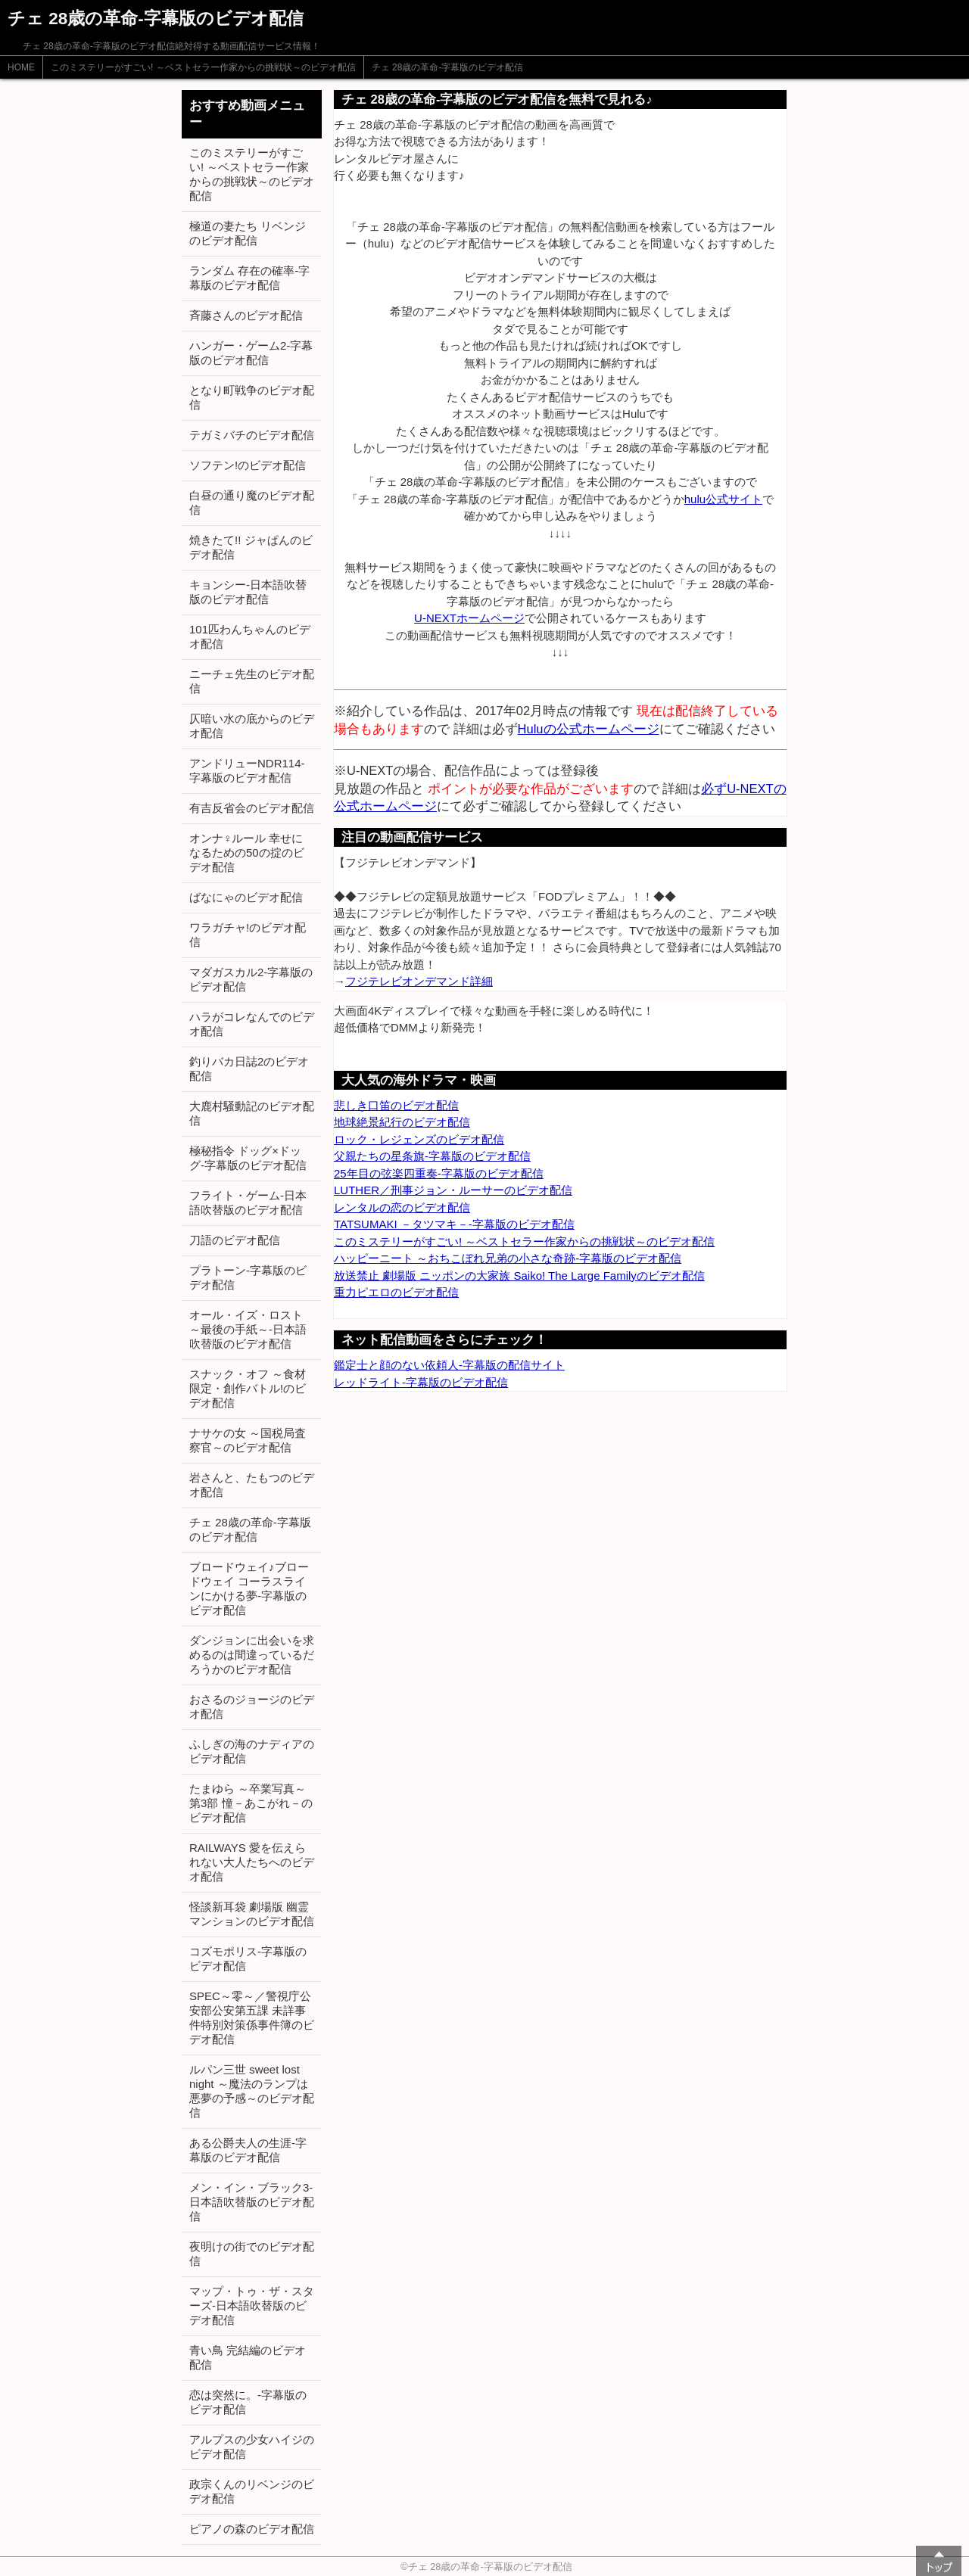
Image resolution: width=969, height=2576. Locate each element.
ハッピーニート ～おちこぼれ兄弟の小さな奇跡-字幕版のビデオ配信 (507, 1258)
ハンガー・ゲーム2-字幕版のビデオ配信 (251, 352)
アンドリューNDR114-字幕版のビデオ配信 (247, 770)
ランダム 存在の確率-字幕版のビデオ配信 (249, 277)
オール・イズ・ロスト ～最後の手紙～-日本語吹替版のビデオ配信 (248, 1329)
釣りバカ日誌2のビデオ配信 (249, 1068)
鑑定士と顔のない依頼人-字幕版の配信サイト (449, 1364)
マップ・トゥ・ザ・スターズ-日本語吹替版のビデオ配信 (251, 2305)
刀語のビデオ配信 (234, 1240)
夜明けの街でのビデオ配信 (251, 2253)
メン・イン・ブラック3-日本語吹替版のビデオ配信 (251, 2202)
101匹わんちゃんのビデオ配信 (249, 636)
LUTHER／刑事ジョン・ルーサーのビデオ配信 (453, 1190)
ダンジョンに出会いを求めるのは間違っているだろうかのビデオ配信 (251, 1654)
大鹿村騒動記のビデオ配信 (251, 1113)
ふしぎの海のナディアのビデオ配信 (251, 1751)
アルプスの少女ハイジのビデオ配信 (251, 2446)
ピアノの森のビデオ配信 (251, 2528)
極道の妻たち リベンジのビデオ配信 (247, 233)
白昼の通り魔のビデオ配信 (251, 502)
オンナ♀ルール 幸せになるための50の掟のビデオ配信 (246, 852)
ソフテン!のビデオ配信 (247, 465)
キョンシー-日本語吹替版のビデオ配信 (248, 591)
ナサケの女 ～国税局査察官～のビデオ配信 (247, 1440)
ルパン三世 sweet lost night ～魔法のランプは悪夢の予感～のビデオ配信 (251, 2091)
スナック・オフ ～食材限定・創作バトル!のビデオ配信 (247, 1388)
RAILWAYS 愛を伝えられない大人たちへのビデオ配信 (251, 1862)
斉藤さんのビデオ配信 (246, 315)
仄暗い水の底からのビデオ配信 (251, 725)
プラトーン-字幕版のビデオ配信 (248, 1277)
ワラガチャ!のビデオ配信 (247, 934)
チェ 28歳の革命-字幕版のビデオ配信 (448, 67)
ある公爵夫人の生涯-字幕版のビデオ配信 (248, 2150)
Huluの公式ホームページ (588, 729)
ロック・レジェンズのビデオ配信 (419, 1139)
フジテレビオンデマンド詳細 (419, 981)
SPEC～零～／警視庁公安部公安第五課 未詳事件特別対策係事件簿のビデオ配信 (251, 2018)
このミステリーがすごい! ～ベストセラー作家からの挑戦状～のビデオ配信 (203, 67)
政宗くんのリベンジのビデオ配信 (251, 2491)
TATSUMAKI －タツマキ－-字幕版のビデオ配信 (454, 1224)
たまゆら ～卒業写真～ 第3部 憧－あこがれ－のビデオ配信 (251, 1803)
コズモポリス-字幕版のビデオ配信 (248, 1958)
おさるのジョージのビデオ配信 (251, 1706)
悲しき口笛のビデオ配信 (396, 1105)
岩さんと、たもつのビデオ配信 (251, 1484)
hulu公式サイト (723, 499)
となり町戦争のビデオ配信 (251, 397)
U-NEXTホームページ (469, 617)
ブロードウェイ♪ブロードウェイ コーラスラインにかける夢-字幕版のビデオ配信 (249, 1588)
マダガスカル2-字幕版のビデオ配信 (251, 979)
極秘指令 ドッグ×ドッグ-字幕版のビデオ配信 (248, 1157)
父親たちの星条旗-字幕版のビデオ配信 (432, 1156)
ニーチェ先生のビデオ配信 (251, 681)
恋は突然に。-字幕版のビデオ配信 (248, 2402)
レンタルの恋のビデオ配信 (402, 1207)
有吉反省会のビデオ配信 (251, 807)
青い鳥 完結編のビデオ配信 (247, 2357)
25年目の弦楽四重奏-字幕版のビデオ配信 (439, 1173)
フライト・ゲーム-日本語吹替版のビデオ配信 (248, 1202)
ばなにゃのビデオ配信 (246, 897)
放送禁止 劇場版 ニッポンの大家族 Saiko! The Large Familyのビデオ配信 (519, 1275)
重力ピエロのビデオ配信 (396, 1292)
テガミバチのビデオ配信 (251, 434)
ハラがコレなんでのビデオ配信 (251, 1024)
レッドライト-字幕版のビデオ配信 (421, 1382)
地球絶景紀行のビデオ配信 (402, 1121)
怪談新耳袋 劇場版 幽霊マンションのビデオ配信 (251, 1913)
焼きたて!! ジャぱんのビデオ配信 (251, 547)
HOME (21, 67)
